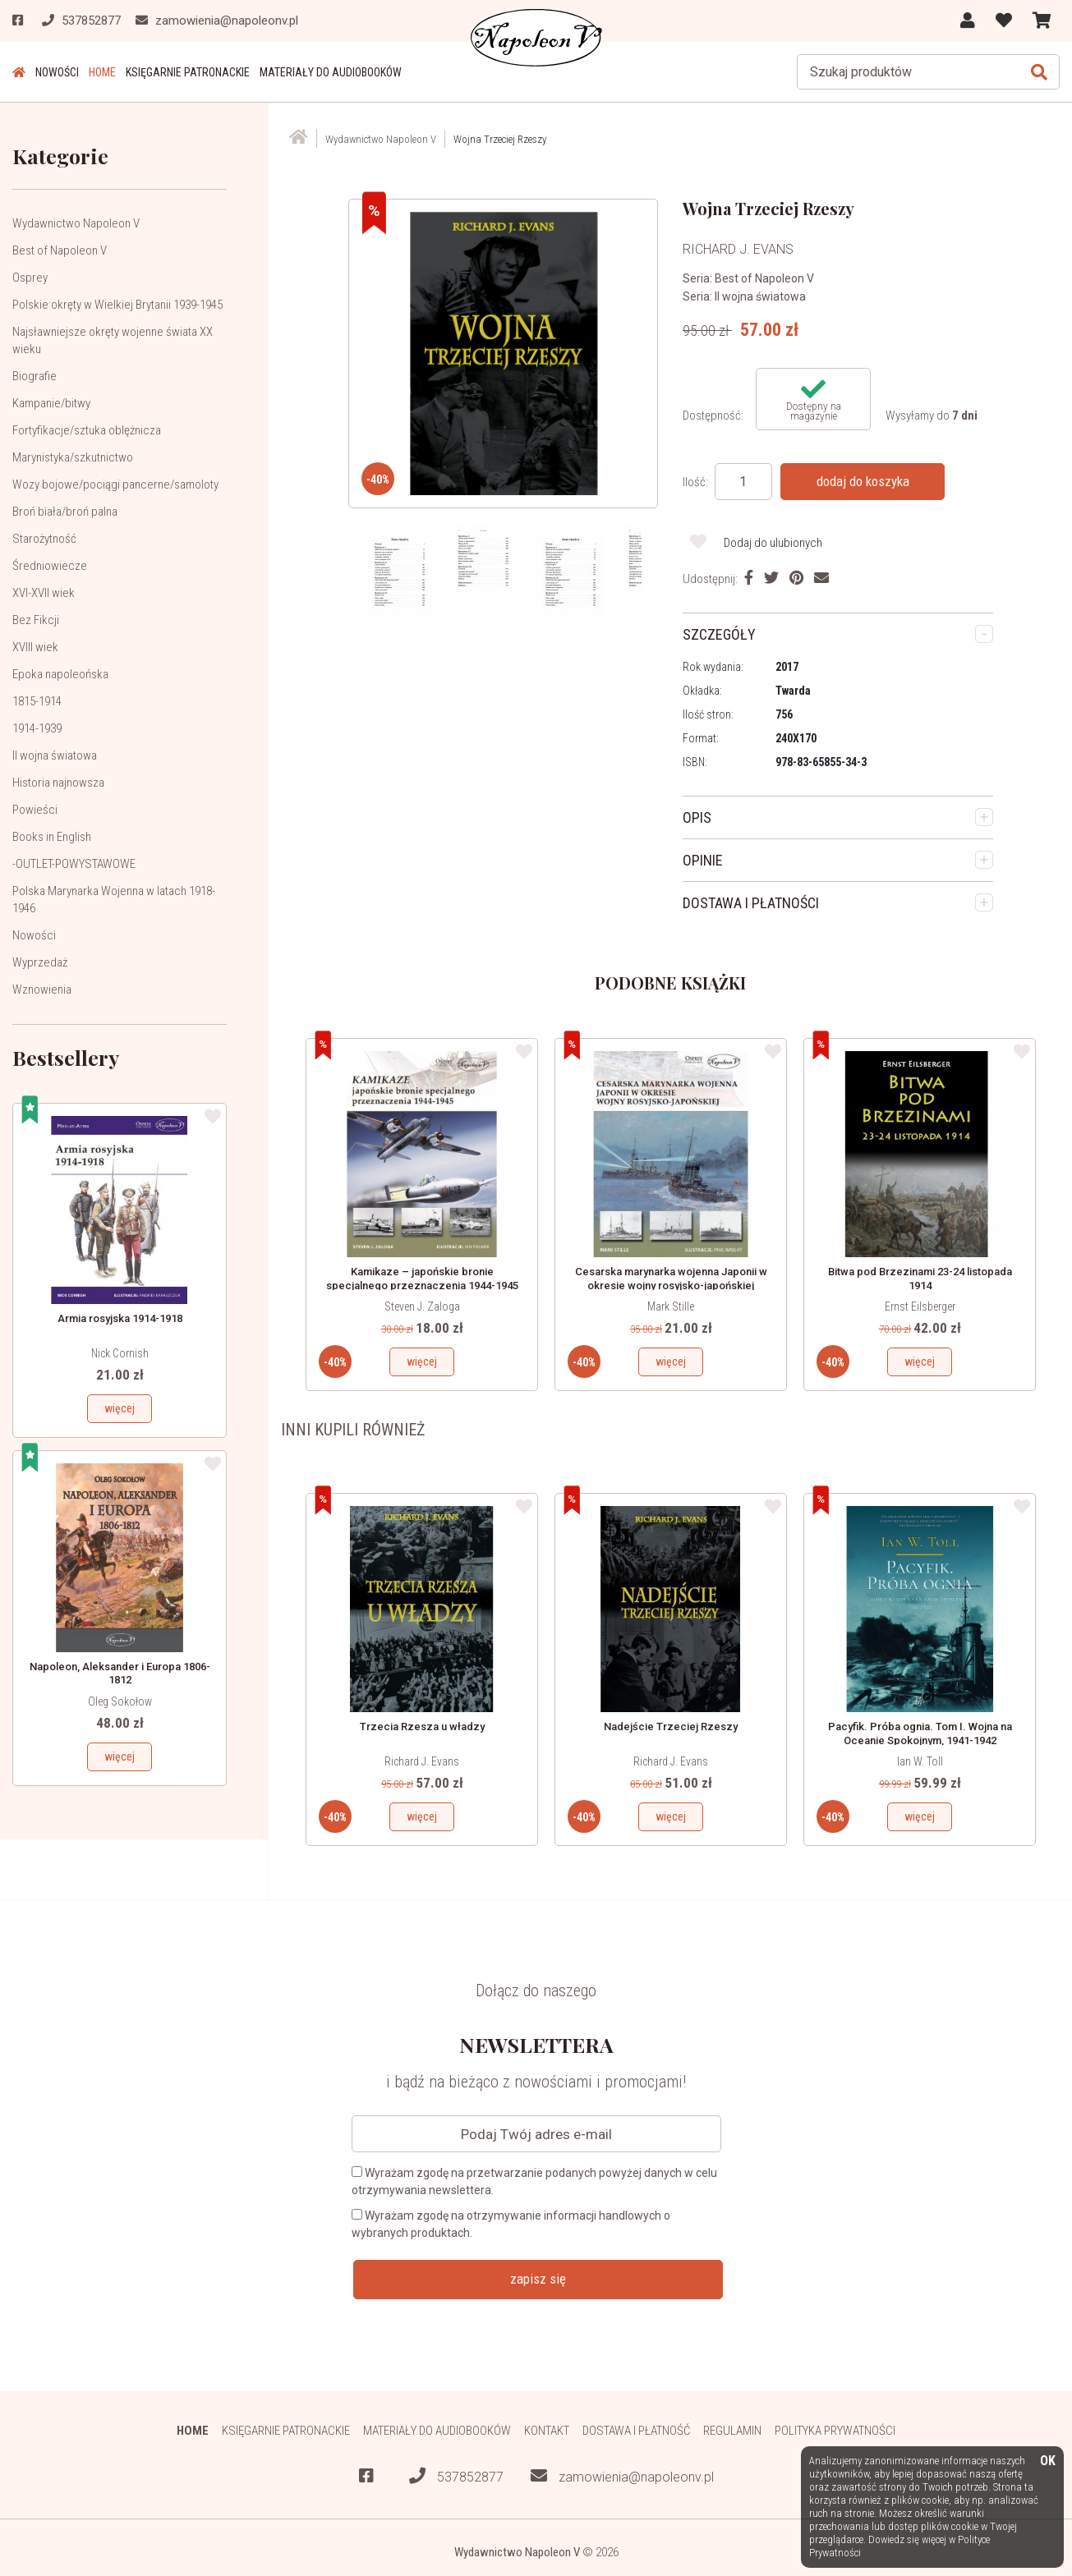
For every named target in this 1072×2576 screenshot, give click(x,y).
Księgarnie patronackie (188, 72)
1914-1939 (37, 728)
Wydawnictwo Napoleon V (76, 223)
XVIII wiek (35, 647)
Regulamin (732, 2430)
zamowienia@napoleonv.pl (622, 2476)
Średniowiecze (49, 565)
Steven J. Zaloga (422, 1306)
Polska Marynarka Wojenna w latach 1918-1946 (113, 900)
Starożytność (44, 538)
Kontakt (546, 2430)
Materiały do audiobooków (331, 72)
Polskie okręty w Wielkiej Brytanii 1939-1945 (117, 304)
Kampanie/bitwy (51, 403)
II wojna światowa (54, 755)
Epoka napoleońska (60, 674)
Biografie (34, 376)
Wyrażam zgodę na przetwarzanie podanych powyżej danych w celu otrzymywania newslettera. (534, 2181)
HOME (102, 72)
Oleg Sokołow (120, 1701)
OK (1048, 2461)
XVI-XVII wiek (43, 592)
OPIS (697, 817)
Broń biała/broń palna (64, 511)
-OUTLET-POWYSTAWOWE (74, 863)
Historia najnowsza (58, 782)
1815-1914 (37, 701)
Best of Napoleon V (59, 250)
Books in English (51, 836)
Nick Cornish (120, 1353)
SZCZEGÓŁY (719, 634)
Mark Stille (670, 1306)
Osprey (30, 277)
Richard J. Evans (421, 1761)
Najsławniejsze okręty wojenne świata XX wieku (112, 340)
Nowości (57, 72)
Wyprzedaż (39, 962)
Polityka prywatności (835, 2430)
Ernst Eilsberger (920, 1306)
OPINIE (703, 860)
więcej (119, 1408)
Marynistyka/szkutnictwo (72, 457)
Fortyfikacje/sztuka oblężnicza (86, 430)
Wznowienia (41, 989)
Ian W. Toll (920, 1761)
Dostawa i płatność (636, 2430)
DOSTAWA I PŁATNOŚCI (751, 902)
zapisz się (538, 2279)
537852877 (456, 2476)
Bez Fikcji (35, 620)
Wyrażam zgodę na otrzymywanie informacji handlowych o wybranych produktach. (511, 2224)
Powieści (35, 809)
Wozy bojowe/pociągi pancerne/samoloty (115, 484)
